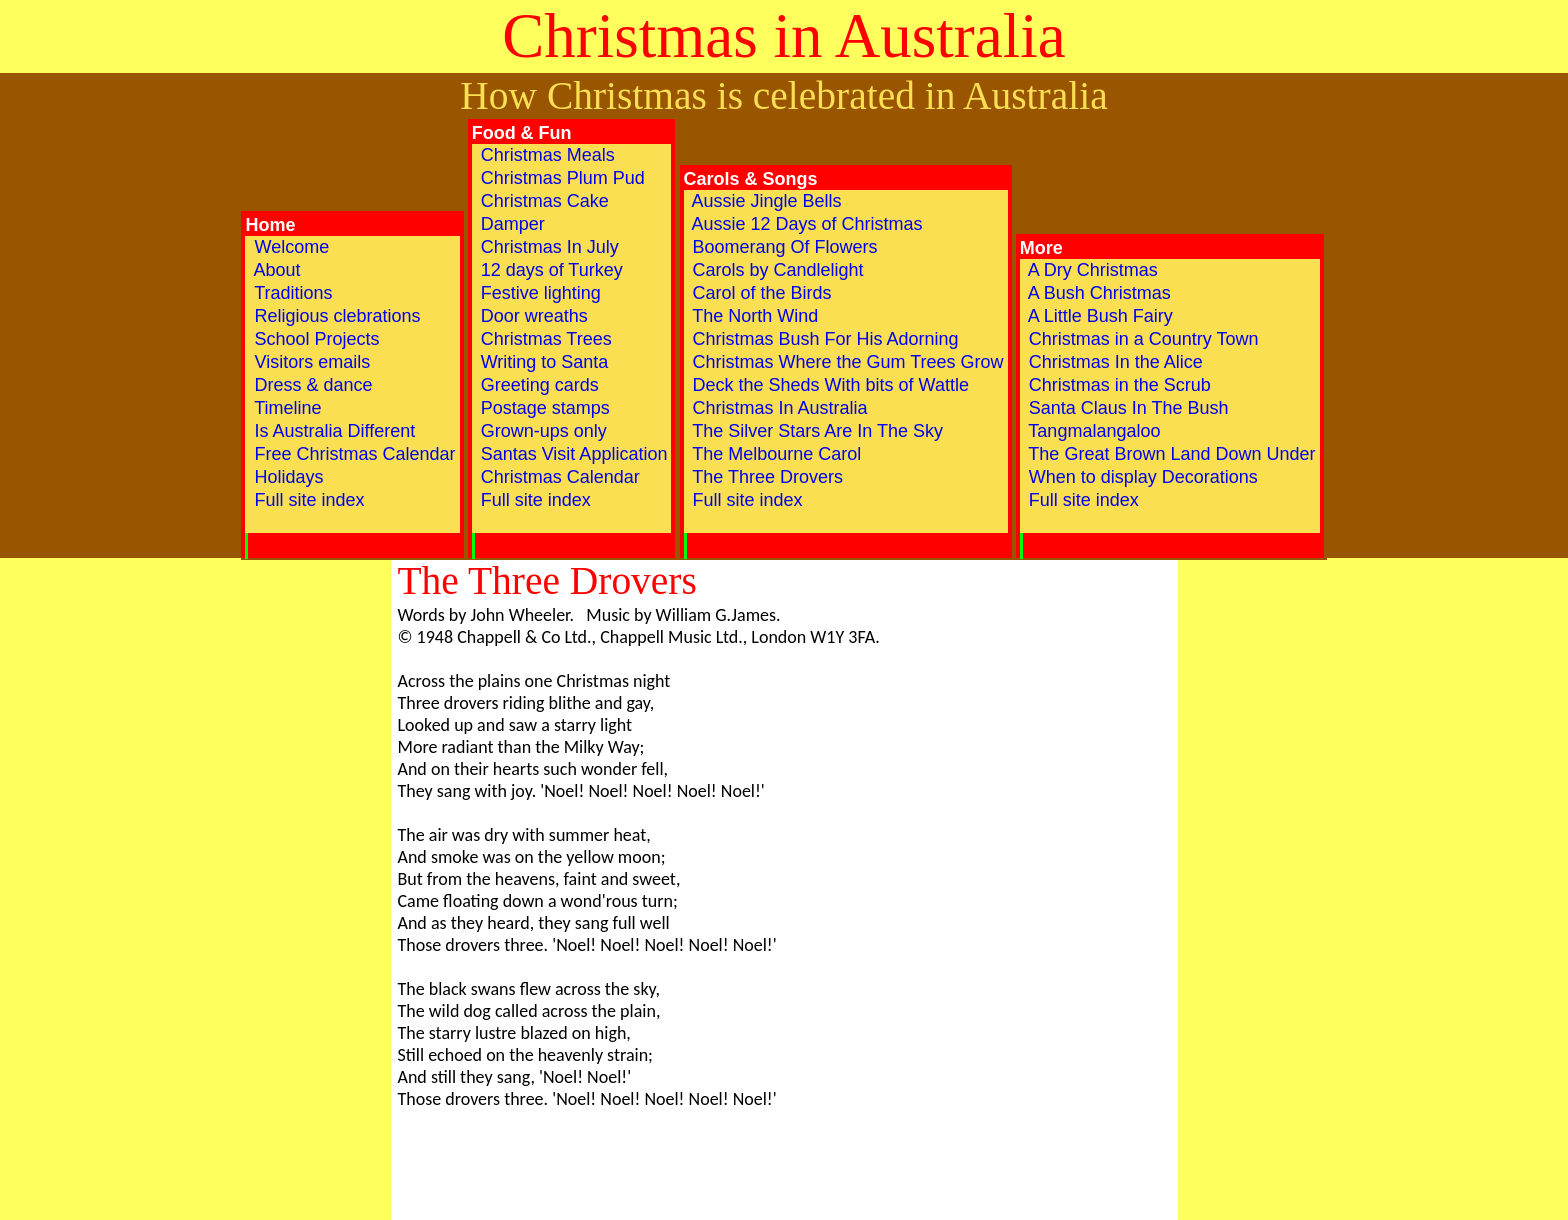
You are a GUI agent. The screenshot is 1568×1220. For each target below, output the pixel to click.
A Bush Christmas (1097, 293)
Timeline (285, 408)
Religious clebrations (334, 316)
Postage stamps (543, 408)
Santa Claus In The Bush (1126, 408)
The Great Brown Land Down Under (1170, 454)
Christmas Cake (542, 201)
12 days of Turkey (549, 270)
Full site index (306, 510)
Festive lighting (538, 293)
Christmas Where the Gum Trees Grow (846, 362)
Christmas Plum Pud (560, 178)
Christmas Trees (544, 339)
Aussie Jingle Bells (765, 201)
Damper (510, 224)
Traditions (290, 293)
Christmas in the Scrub (1117, 385)
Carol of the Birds (760, 293)
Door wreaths (532, 316)
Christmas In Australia (778, 408)
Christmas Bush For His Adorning (823, 339)
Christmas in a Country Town (1141, 339)
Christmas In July (547, 247)
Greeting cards (537, 385)
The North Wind (753, 316)
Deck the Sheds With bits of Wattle (828, 385)
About (274, 270)
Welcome (289, 247)
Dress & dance (310, 385)
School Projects (314, 339)
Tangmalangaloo (1092, 431)
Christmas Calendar (558, 477)
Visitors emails (309, 362)
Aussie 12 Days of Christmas (805, 224)
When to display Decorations (1141, 477)
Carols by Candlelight (776, 270)
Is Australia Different (332, 431)
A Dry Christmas (1091, 270)
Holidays (286, 477)
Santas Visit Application (572, 454)
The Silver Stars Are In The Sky (815, 431)
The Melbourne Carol (775, 454)
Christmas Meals (545, 155)
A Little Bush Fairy (1098, 316)
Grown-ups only (541, 431)
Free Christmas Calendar (352, 454)
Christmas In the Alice (1113, 362)
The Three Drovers (765, 477)
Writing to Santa (542, 362)
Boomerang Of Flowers (783, 247)
